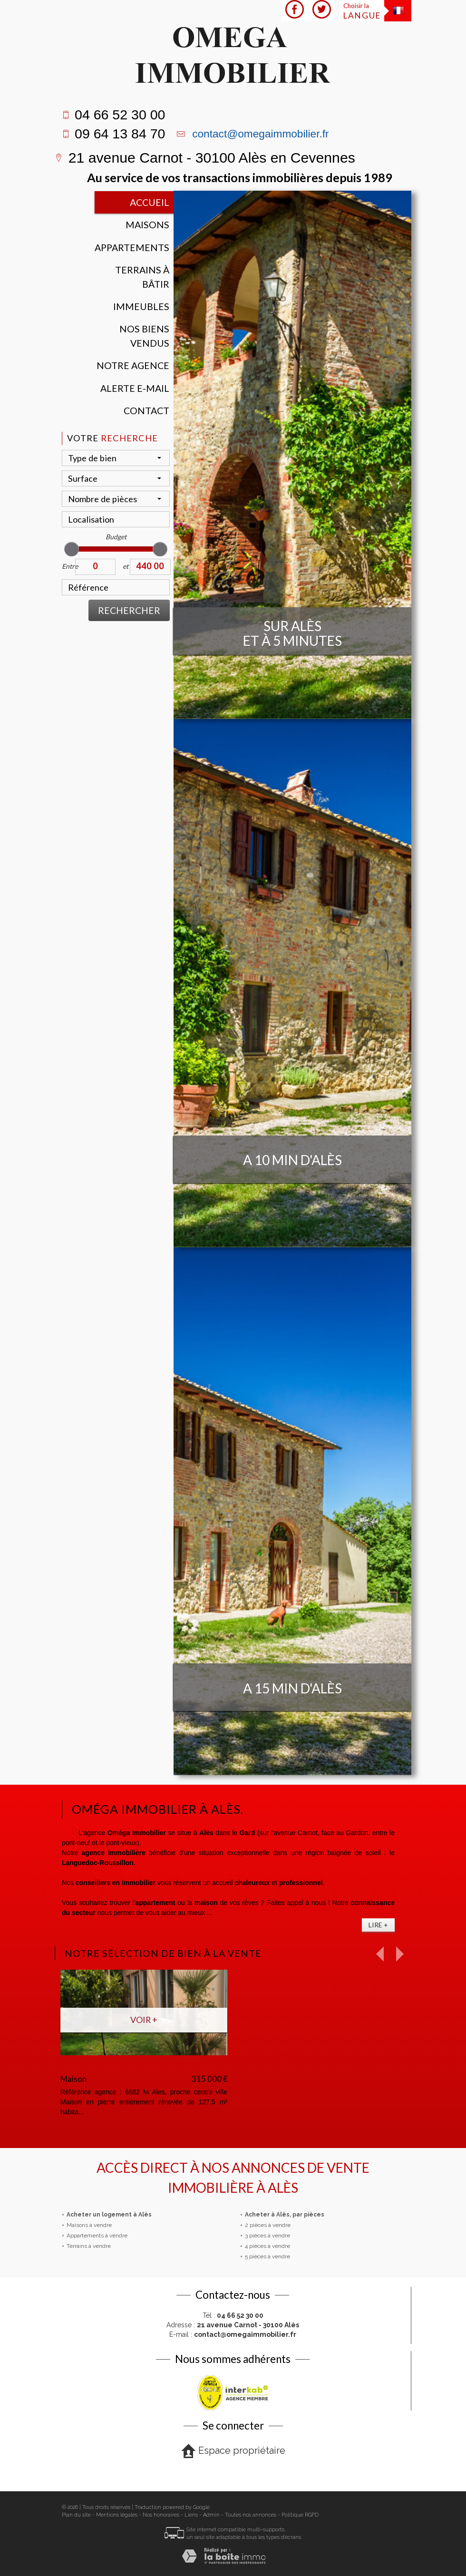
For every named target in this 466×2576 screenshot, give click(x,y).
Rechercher (129, 610)
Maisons (147, 224)
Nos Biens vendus (144, 335)
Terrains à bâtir (142, 276)
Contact (146, 410)
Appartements (132, 247)
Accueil (149, 202)
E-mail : (232, 2334)
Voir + (143, 2019)
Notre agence (133, 365)
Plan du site (76, 2515)
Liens (191, 2515)
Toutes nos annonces (250, 2515)
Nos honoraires (161, 2515)
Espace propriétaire (233, 2451)
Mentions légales (116, 2515)
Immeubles (141, 306)
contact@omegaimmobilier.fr (260, 133)
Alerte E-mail (134, 388)
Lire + (378, 1925)
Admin (211, 2515)
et (125, 566)
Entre (68, 566)
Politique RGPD (300, 2515)
